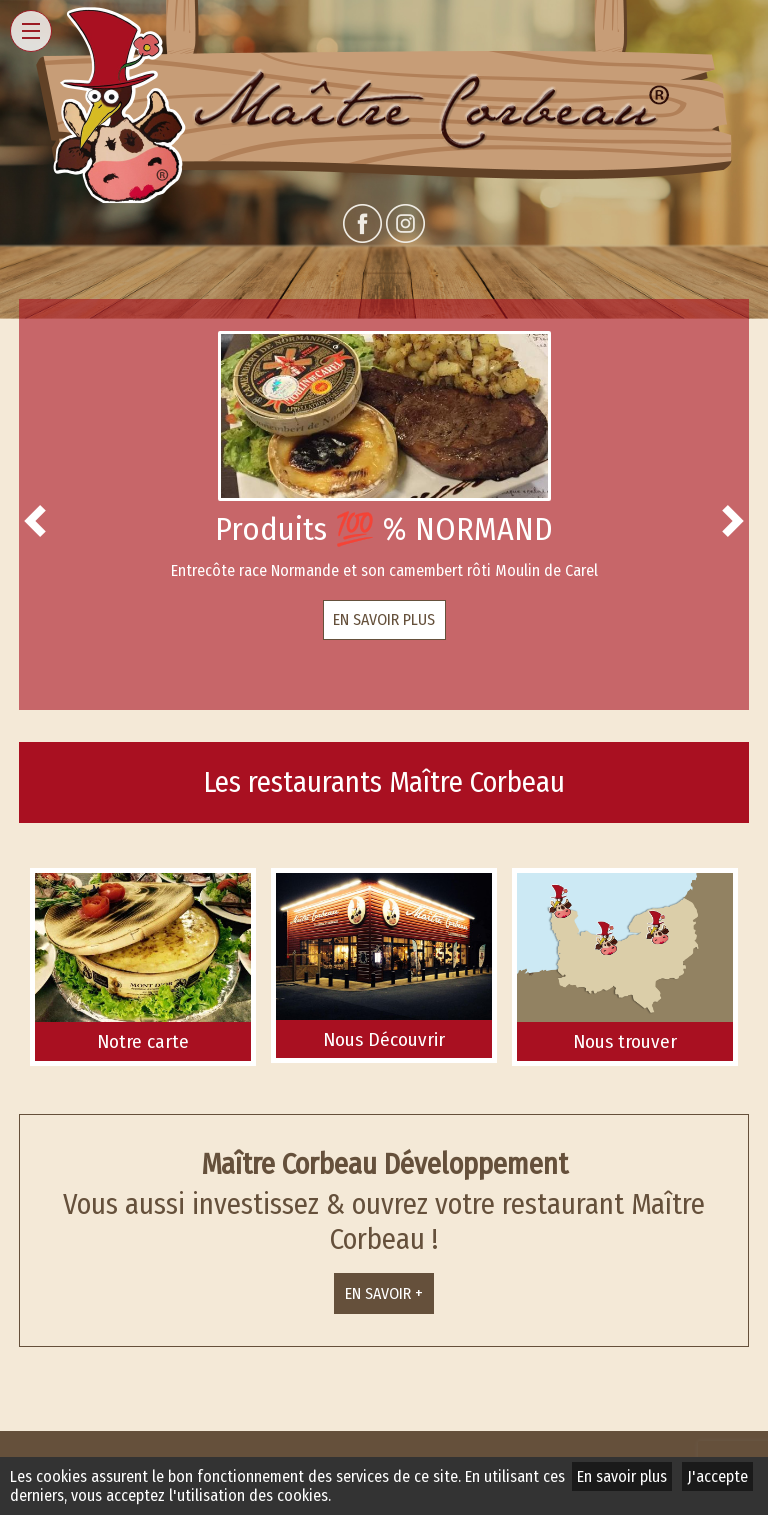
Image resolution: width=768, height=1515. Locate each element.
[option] (384, 485)
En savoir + (384, 1293)
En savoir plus (384, 619)
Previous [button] (35, 521)
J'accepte (717, 1476)
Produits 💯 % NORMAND (384, 529)
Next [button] (733, 521)
